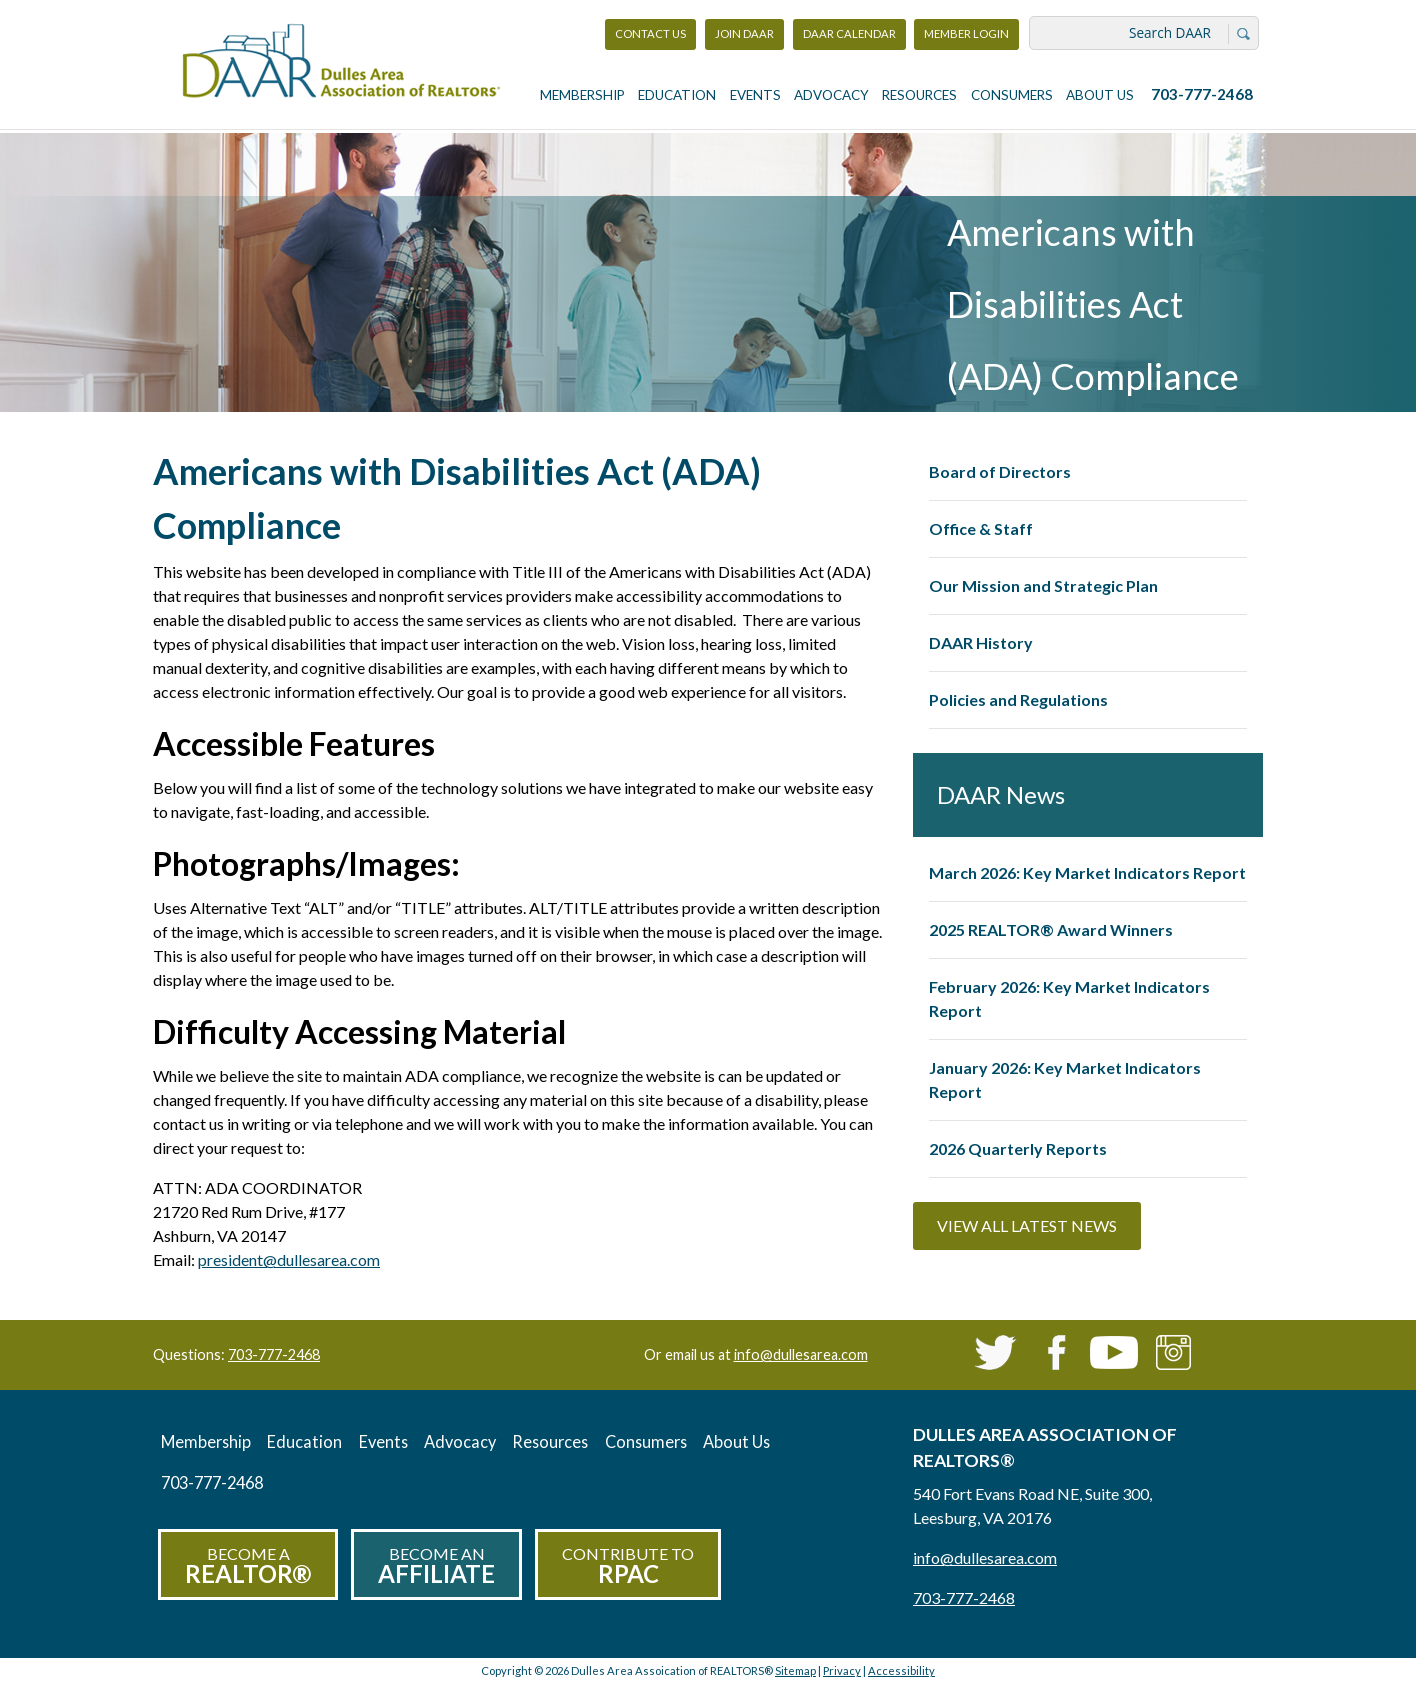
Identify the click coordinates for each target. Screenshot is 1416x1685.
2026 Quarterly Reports (1018, 1148)
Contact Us (650, 33)
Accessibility (901, 1670)
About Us (1100, 95)
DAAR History (981, 642)
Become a (248, 1566)
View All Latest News (1027, 1225)
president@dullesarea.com (289, 1259)
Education (677, 95)
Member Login (966, 38)
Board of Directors (1000, 471)
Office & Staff (981, 528)
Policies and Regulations (1018, 699)
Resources (919, 95)
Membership (582, 95)
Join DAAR (744, 33)
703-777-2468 (1202, 94)
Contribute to (628, 1566)
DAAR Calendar (849, 33)
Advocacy (831, 95)
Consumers (1012, 95)
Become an (436, 1566)
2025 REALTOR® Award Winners (1051, 929)
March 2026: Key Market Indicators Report (1087, 872)
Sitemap (795, 1670)
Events (755, 95)
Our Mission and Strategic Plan (1043, 585)
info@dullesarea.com (801, 1354)
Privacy (842, 1670)
